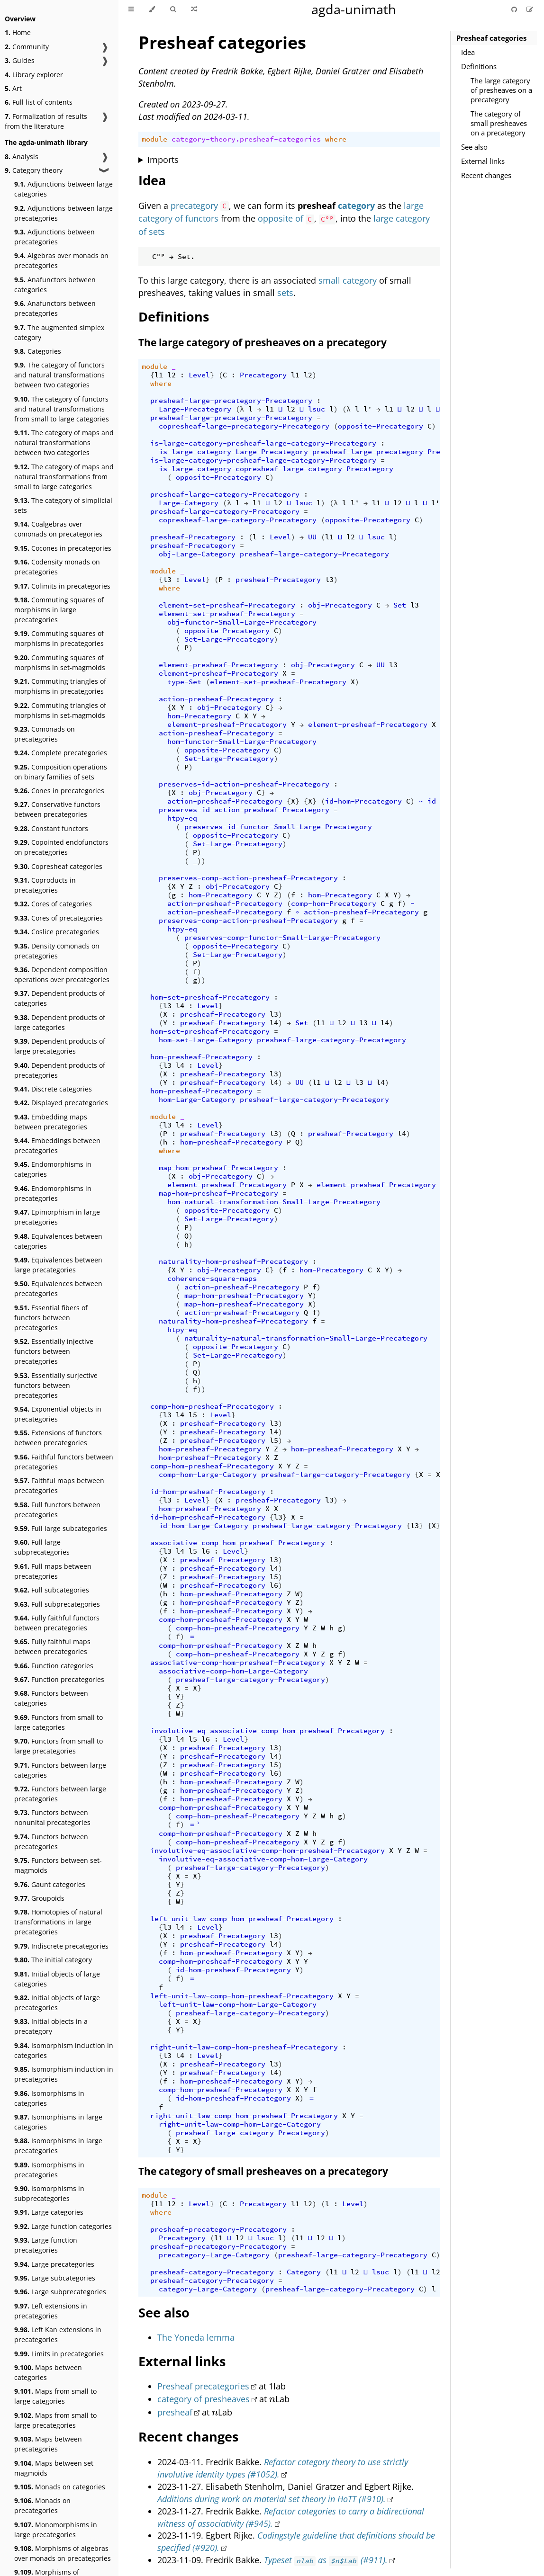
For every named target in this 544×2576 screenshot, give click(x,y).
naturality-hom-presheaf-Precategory (233, 1261)
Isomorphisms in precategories (49, 2169)
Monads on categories (59, 2486)
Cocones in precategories (62, 548)
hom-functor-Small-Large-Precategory (242, 741)
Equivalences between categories (58, 1241)
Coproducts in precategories (45, 885)
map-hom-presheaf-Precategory (218, 1167)
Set (399, 605)
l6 (205, 1551)
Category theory (34, 170)
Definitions (479, 66)
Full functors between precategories (57, 1509)
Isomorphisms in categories (49, 2098)
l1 (158, 375)
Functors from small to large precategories (58, 1745)
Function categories (53, 1665)
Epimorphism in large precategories (57, 1217)
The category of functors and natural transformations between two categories (59, 374)
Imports (163, 159)
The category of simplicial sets (63, 505)
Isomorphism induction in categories (63, 2050)
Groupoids (39, 1898)
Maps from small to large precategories (55, 2420)
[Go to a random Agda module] (194, 9)
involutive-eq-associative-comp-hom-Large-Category (263, 1859)
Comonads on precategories (44, 733)
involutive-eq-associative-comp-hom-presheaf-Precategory (267, 1730)
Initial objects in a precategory (51, 2026)
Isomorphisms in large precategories (58, 2145)
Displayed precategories (61, 1102)
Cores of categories (53, 903)
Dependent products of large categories (59, 1022)
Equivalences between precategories (58, 1288)
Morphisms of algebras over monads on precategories (62, 2553)
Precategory (263, 375)
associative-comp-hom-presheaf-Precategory (237, 1542)
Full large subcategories (60, 1528)
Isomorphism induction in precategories (63, 2074)
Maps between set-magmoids (55, 2468)
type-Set (184, 682)
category (356, 205)
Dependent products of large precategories (59, 1046)
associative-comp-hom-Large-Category (233, 1671)
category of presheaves (203, 2399)
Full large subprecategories (42, 1547)
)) (201, 980)
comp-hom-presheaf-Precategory (212, 1406)
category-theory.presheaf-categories (246, 139)
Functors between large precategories (60, 1793)
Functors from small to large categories (58, 1722)
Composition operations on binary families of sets (60, 771)
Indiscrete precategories (61, 1945)
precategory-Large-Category (214, 2255)
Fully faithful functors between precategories (57, 1622)
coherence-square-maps (212, 1278)
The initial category (53, 1959)
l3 (167, 579)
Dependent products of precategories (59, 1070)
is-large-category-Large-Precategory (233, 451)
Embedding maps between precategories (50, 1121)
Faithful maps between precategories (59, 1485)
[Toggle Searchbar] (173, 9)
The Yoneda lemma (196, 2337)
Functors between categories (51, 1698)
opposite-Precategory (380, 426)
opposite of (280, 218)
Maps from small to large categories (55, 2396)
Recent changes (486, 175)
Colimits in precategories (62, 585)
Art (13, 88)
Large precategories (54, 2264)
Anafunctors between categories (55, 284)
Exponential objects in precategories (57, 1413)
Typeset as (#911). (326, 2560)
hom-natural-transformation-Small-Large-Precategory (274, 1202)
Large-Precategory (195, 409)
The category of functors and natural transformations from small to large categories (61, 408)
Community (27, 46)
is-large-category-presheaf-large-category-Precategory (263, 443)
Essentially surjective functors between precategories (56, 1385)
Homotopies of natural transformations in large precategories (58, 1921)
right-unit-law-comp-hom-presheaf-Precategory (244, 2047)
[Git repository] (515, 9)
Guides (20, 60)
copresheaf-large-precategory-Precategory (244, 426)
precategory (194, 205)
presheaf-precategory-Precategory (218, 2229)
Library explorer (34, 74)
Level (199, 375)
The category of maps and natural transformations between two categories (64, 442)
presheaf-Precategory (193, 537)
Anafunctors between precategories (55, 308)
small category (347, 280)
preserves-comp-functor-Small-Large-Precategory (282, 937)
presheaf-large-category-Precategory (224, 494)
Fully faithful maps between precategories (52, 1646)
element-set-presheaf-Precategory (227, 605)
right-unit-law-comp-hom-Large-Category (240, 2124)
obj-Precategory (340, 605)
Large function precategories (45, 2245)
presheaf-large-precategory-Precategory (231, 400)
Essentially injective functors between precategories (53, 1351)
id (431, 801)
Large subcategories (54, 2277)
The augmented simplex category (59, 332)
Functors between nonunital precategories (52, 1817)
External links (483, 161)
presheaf (174, 2412)
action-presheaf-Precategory (216, 699)
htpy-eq (182, 818)
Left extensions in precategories (50, 2310)
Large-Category (188, 503)
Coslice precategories (56, 931)
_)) (199, 861)
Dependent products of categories (59, 998)
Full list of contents (39, 102)
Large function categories (63, 2226)
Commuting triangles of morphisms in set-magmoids (60, 710)
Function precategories (59, 1679)
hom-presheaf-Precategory (201, 1057)
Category (304, 2272)
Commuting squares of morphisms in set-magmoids (59, 662)
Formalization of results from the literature (46, 121)
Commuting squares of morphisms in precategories (59, 638)
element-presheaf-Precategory (218, 665)
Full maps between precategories (52, 1571)
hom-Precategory (199, 716)
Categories (37, 351)
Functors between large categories (60, 1770)
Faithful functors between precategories (63, 1461)
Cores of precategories (58, 917)
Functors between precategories (51, 1841)
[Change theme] (152, 9)
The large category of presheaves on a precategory (501, 90)
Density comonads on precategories (57, 950)
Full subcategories (51, 1589)
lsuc (316, 409)
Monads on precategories (42, 2505)
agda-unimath (353, 9)
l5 (193, 1415)
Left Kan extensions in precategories (57, 2334)
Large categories (48, 2212)
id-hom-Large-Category (203, 1525)
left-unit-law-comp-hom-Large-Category (238, 2004)
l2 (171, 375)
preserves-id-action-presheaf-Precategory (244, 784)
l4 (180, 1006)
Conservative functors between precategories (57, 809)
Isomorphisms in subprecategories (49, 2193)
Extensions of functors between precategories (58, 1437)
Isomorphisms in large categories (58, 2121)
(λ (240, 409)
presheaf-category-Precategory (212, 2272)
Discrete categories (53, 1088)
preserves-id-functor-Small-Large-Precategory (278, 827)
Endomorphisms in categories (52, 1169)
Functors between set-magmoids (58, 1865)
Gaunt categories (49, 1884)
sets (285, 292)
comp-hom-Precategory (333, 903)
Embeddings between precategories (57, 1145)
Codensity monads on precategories (57, 566)
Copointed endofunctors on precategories (61, 847)
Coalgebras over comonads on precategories (58, 528)
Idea (468, 52)
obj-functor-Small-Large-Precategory (242, 622)
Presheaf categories (491, 38)
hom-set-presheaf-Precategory (210, 997)
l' (367, 409)
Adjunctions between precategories (54, 236)
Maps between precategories (48, 2443)
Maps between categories (48, 2372)
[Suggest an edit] (530, 9)
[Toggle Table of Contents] (131, 9)
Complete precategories (60, 752)
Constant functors (51, 828)
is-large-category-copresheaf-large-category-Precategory (276, 469)
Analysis (21, 156)
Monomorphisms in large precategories (55, 2529)
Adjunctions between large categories (63, 188)
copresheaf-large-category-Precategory (238, 520)
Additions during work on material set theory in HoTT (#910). (271, 2498)
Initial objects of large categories (57, 1978)
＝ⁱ (194, 1824)
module (154, 139)
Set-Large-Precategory (229, 639)
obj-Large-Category (197, 554)
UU (312, 537)
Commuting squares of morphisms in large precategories (59, 609)
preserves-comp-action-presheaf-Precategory (248, 878)
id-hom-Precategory (363, 801)
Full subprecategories (57, 1604)
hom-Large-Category (197, 1099)
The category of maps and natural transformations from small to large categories (64, 476)
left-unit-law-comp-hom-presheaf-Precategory (242, 1918)
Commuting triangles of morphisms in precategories (60, 686)
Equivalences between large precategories (58, 1264)
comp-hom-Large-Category (208, 1474)
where (335, 139)
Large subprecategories (60, 2291)
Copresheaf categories (58, 866)
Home (18, 32)
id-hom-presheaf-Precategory (207, 1491)
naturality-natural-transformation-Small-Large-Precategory (305, 1338)
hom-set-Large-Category (206, 1040)
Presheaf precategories (203, 2386)
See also (474, 147)
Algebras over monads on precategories (61, 260)
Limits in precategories (59, 2353)
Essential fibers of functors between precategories (51, 1317)
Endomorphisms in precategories (52, 1193)
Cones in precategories (59, 790)
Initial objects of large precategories (57, 2002)
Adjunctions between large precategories (63, 213)
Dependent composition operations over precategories (61, 974)
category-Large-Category (208, 2289)
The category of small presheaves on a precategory (499, 123)
